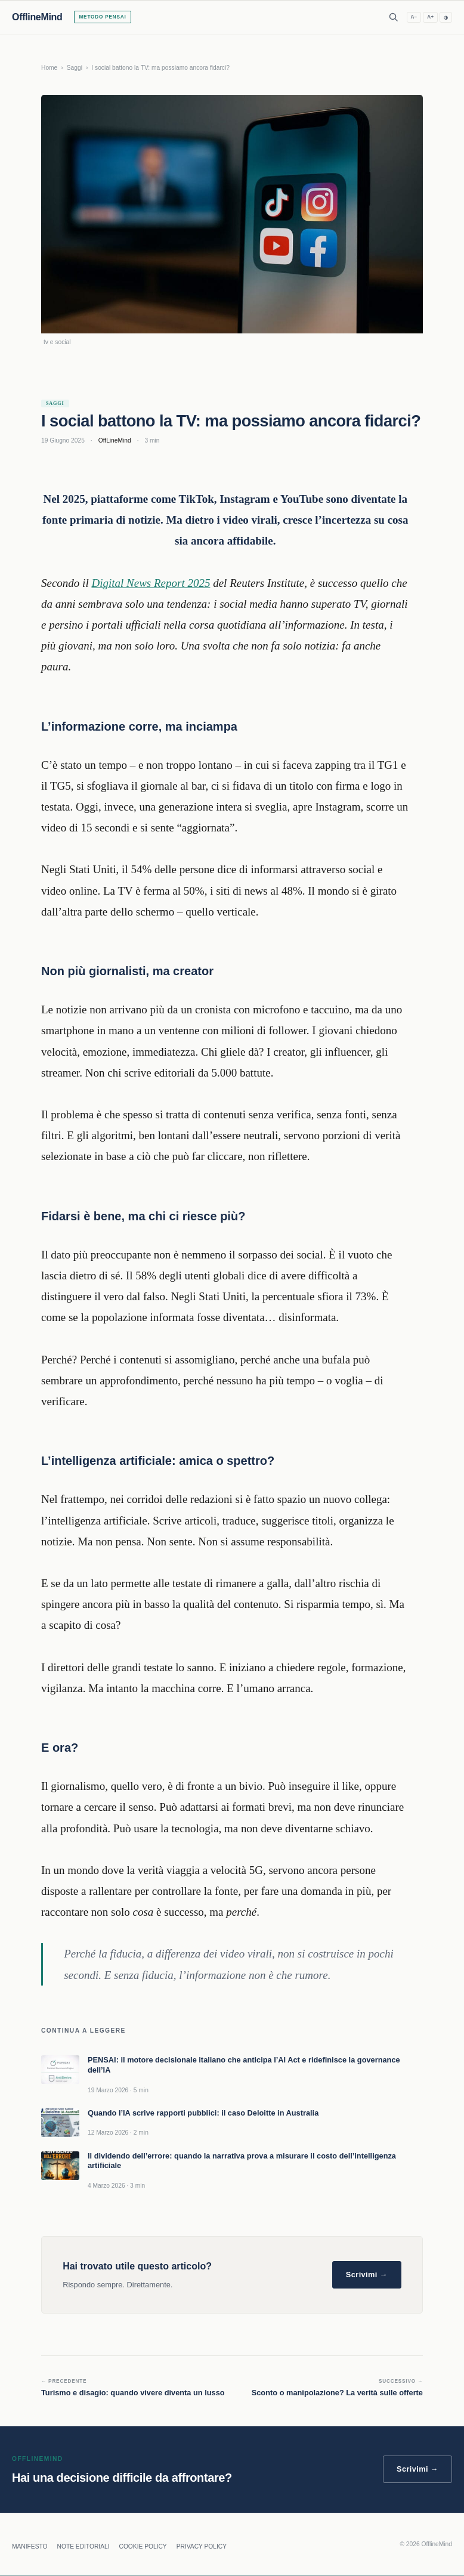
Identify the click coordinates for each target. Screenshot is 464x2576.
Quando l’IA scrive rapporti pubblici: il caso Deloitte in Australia (203, 2112)
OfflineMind (37, 17)
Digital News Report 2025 (150, 583)
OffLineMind (114, 440)
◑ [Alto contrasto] (446, 17)
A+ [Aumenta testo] (430, 17)
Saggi (74, 67)
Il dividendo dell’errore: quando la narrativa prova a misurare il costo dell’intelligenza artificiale (242, 2160)
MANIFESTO (30, 2546)
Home (49, 67)
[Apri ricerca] (393, 17)
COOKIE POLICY (143, 2546)
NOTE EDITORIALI (83, 2546)
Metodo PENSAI (102, 17)
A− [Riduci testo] (414, 17)
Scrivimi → (367, 2274)
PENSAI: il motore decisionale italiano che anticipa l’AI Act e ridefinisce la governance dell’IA (244, 2064)
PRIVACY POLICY (202, 2546)
